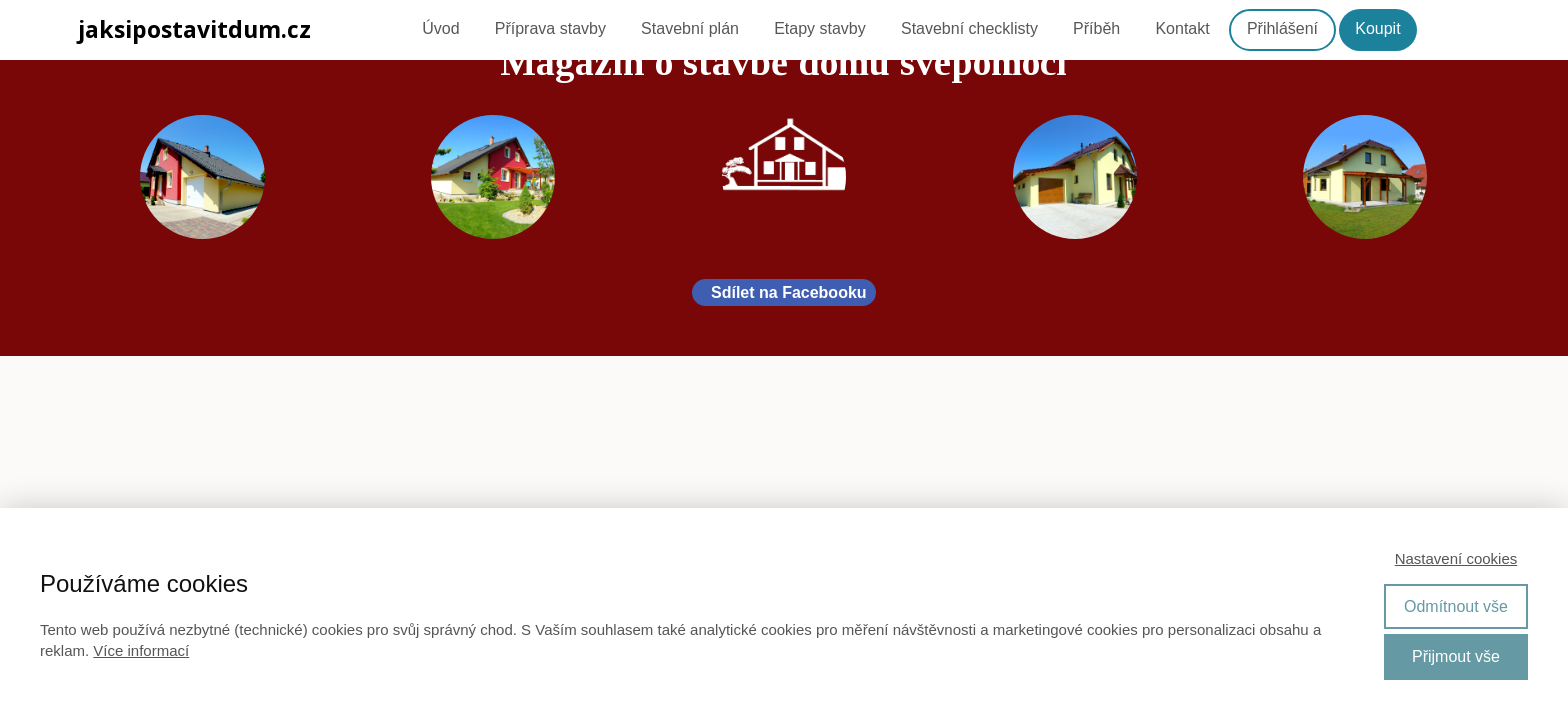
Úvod (440, 28)
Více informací (141, 650)
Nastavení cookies (1456, 558)
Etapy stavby (820, 28)
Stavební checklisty (969, 28)
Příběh (1096, 28)
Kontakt (1182, 28)
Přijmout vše (1456, 656)
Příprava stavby (550, 28)
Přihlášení (1282, 28)
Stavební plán (690, 28)
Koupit (1377, 28)
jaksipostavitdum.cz (194, 29)
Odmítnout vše (1456, 606)
